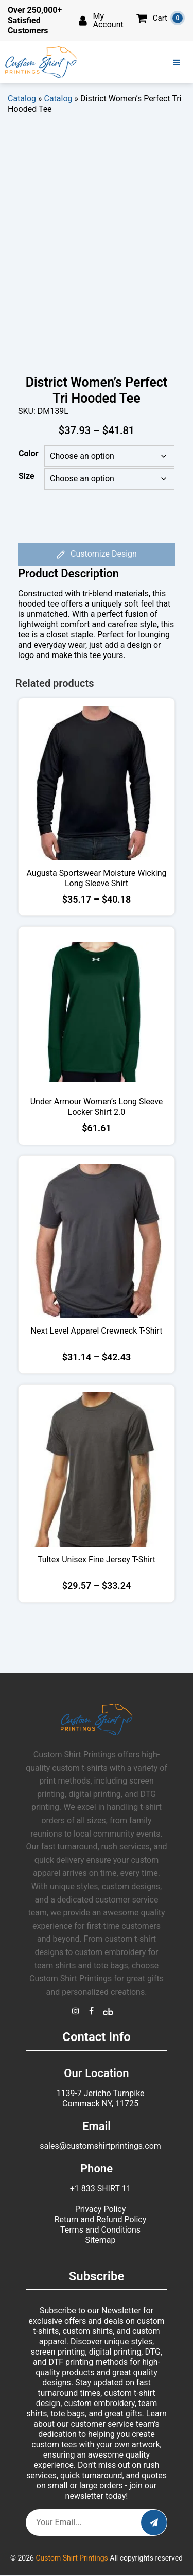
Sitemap (100, 2240)
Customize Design (96, 554)
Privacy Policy (100, 2209)
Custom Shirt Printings (72, 2558)
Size (26, 476)
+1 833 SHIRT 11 (100, 2188)
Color (29, 453)
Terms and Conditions (100, 2230)
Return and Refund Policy (101, 2219)
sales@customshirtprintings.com (100, 2146)
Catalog (22, 98)
